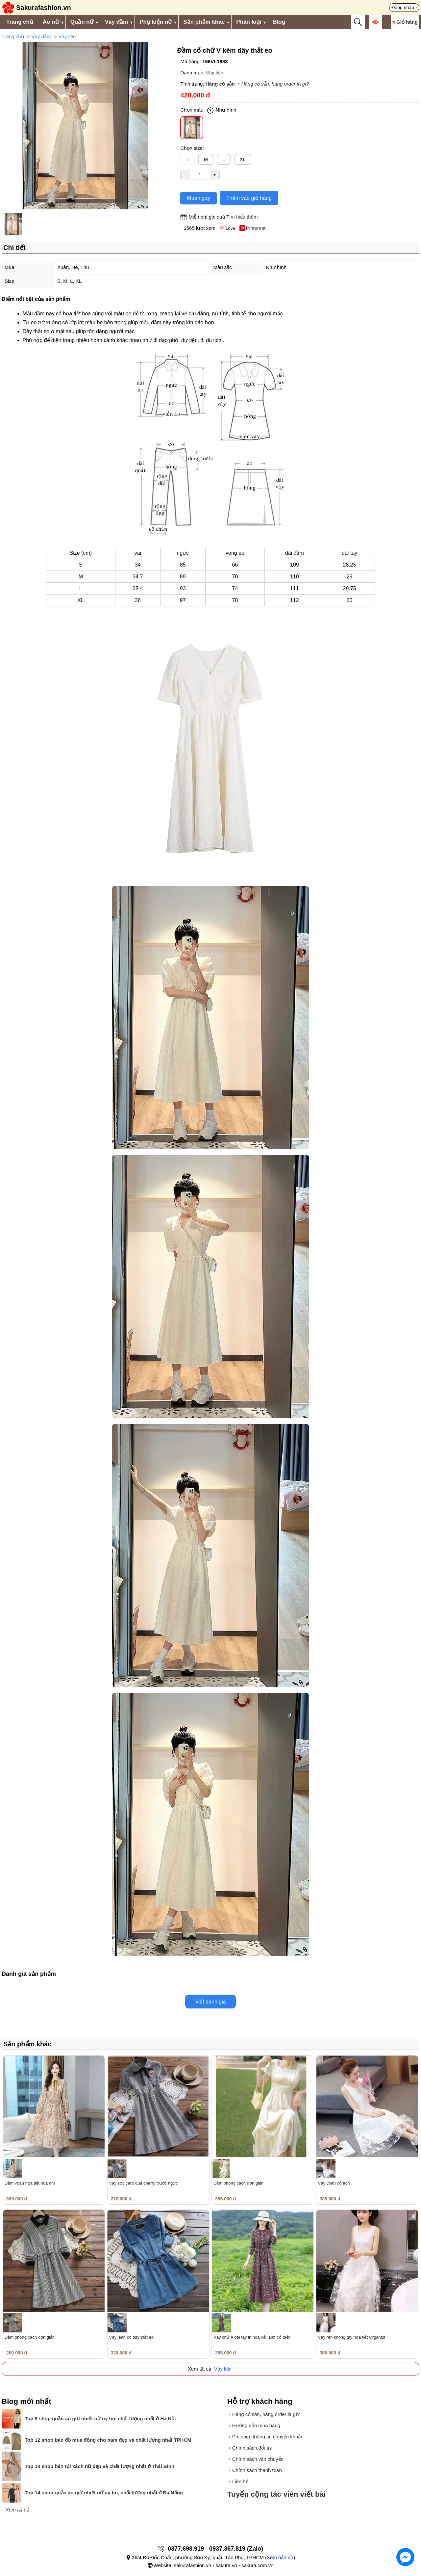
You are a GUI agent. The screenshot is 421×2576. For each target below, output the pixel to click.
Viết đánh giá (210, 2002)
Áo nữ (51, 22)
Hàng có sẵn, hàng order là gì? (275, 84)
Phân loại (248, 22)
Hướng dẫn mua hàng (256, 2425)
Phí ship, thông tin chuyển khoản (268, 2436)
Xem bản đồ (280, 2557)
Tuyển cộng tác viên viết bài (276, 2494)
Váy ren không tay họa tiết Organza (351, 2337)
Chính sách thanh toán (257, 2470)
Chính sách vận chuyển (258, 2459)
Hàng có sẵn (220, 84)
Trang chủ (19, 22)
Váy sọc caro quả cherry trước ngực (143, 2183)
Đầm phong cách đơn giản (238, 2183)
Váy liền (67, 36)
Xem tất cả (17, 2509)
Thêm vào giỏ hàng (249, 198)
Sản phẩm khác (204, 22)
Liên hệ (240, 2481)
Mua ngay (198, 198)
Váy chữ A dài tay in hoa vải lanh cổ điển (252, 2337)
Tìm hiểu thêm (242, 217)
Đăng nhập (402, 7)
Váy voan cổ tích (334, 2183)
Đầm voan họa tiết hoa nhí (30, 2183)
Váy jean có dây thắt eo (131, 2337)
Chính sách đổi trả (252, 2448)
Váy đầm (116, 22)
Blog (279, 22)
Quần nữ (81, 22)
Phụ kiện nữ (155, 22)
